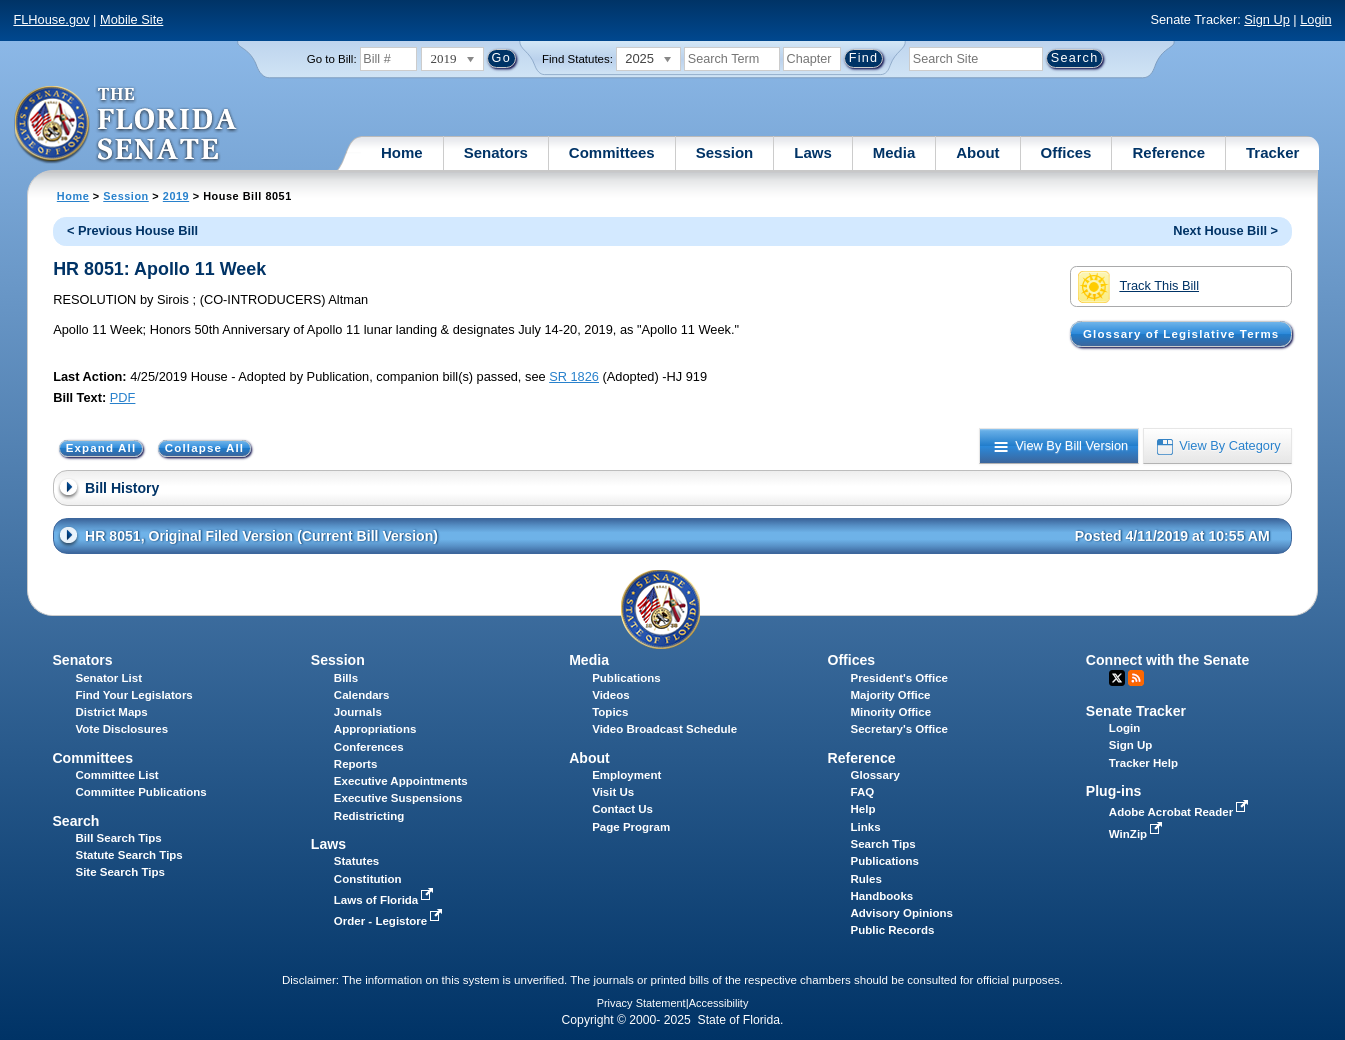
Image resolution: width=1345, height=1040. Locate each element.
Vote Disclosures (121, 729)
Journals (358, 712)
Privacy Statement (641, 1003)
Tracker (1272, 152)
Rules (866, 879)
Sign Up (1267, 19)
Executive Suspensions (398, 798)
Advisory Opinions (902, 913)
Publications (626, 678)
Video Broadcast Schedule (664, 729)
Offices (1066, 152)
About (977, 152)
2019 (176, 196)
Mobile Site (131, 19)
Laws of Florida (386, 900)
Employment (626, 775)
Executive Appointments (401, 781)
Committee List (116, 775)
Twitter (1117, 678)
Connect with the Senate (1167, 660)
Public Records (893, 930)
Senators (496, 152)
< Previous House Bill (132, 230)
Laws (813, 152)
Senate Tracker (1136, 711)
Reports (356, 764)
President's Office (899, 678)
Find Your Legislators (133, 695)
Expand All (101, 448)
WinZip (1137, 834)
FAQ (863, 792)
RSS (1136, 678)
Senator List (108, 678)
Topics (610, 712)
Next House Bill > (1225, 230)
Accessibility (719, 1003)
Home (402, 152)
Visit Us (613, 792)
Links (866, 827)
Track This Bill (1138, 287)
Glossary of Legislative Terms (1181, 334)
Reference (1168, 152)
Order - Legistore (390, 921)
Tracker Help (1143, 763)
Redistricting (369, 816)
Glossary (875, 775)
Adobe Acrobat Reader (1181, 812)
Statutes (356, 861)
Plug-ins (1114, 791)
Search (75, 821)
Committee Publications (140, 792)
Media (894, 152)
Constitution (368, 879)
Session (725, 152)
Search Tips (883, 844)
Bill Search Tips (118, 838)
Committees (612, 152)
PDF (123, 397)
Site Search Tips (119, 872)
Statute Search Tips (128, 855)
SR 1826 (574, 376)
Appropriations (375, 729)
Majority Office (891, 695)
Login (1315, 19)
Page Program (631, 827)
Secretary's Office (899, 729)
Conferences (369, 747)
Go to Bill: (332, 59)
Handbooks (882, 896)
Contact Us (622, 809)
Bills (346, 678)
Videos (611, 695)
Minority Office (891, 712)
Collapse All (204, 448)
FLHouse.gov (51, 19)
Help (863, 809)
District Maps (111, 712)
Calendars (362, 695)
